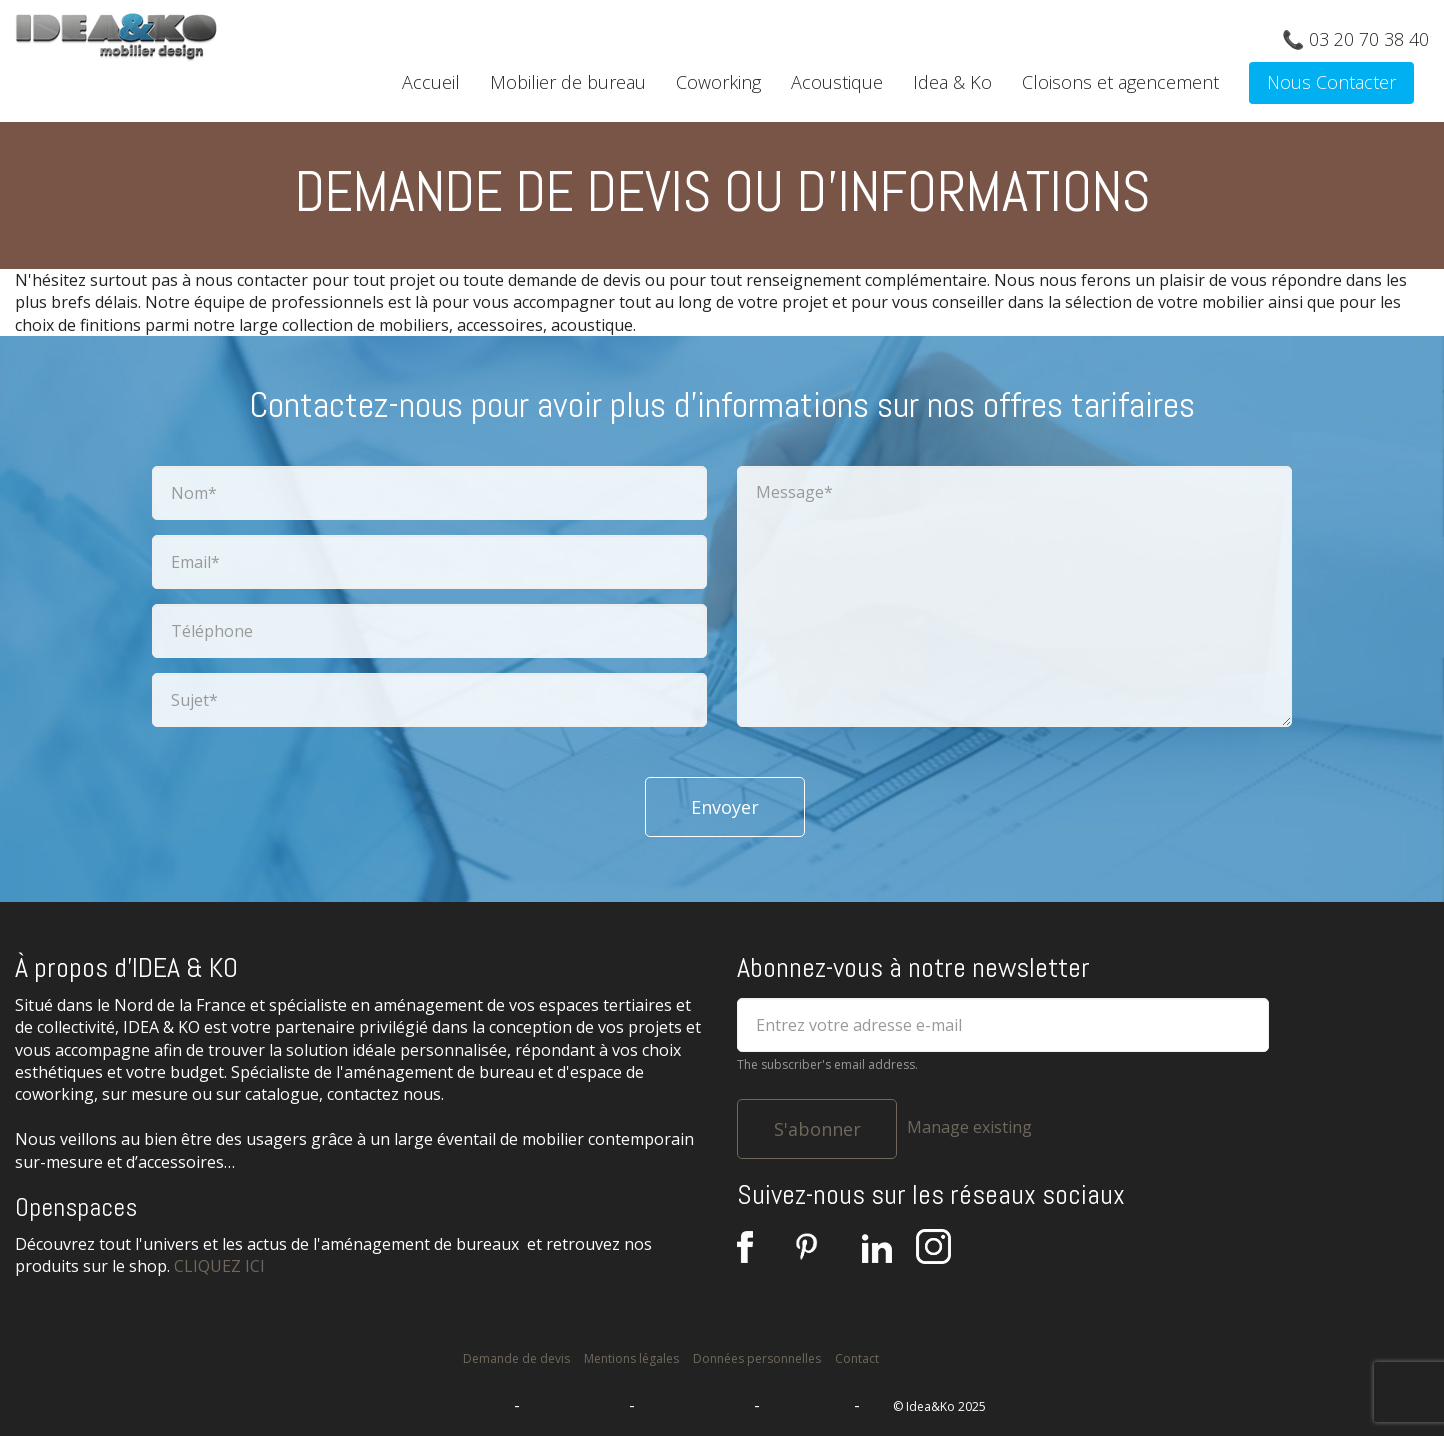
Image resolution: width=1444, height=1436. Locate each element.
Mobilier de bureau (568, 82)
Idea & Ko (952, 82)
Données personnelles (757, 1358)
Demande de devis (516, 1358)
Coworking (718, 82)
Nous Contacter (1331, 82)
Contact (857, 1358)
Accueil (431, 82)
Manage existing (969, 1127)
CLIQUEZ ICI (219, 1266)
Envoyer (725, 807)
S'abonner (817, 1129)
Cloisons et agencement (1120, 82)
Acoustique (837, 82)
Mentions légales (631, 1358)
